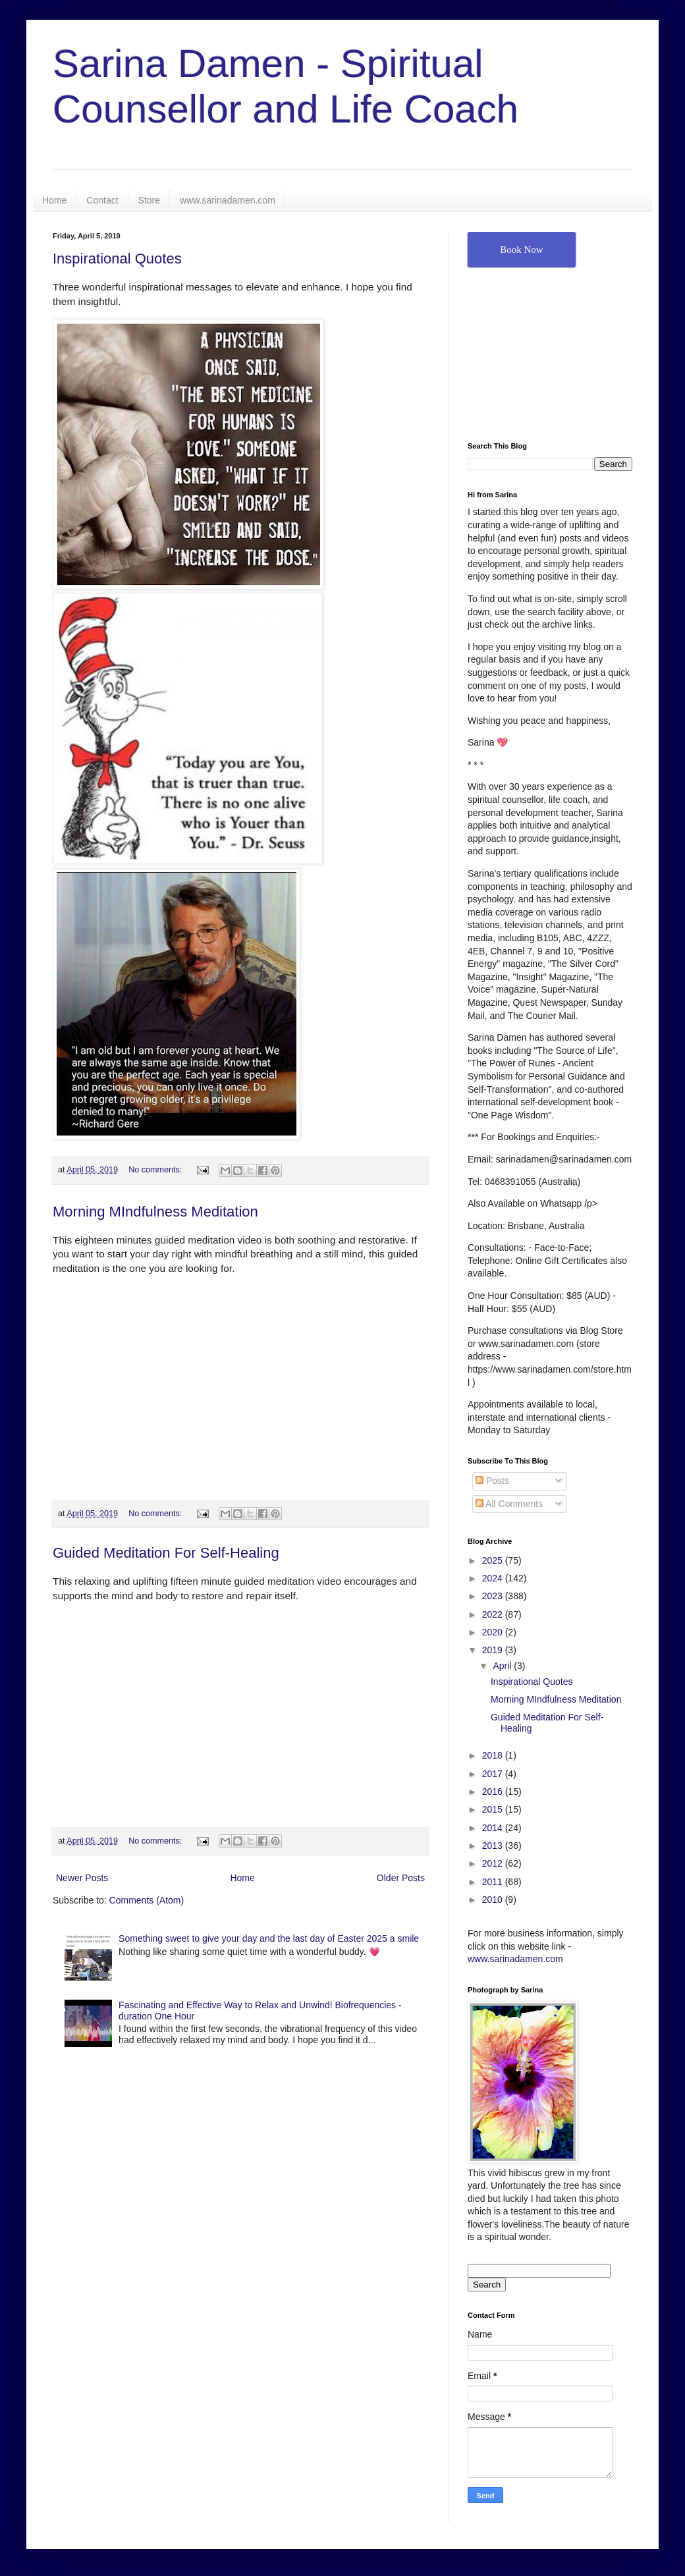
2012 (493, 1863)
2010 (493, 1899)
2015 (493, 1809)
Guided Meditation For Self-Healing (166, 1553)
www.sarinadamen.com (227, 200)
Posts (492, 1480)
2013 (493, 1845)
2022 (493, 1614)
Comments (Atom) (146, 1900)
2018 (493, 1755)
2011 (493, 1882)
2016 (493, 1791)
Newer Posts (82, 1878)
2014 (493, 1827)
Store (149, 200)
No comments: (156, 1169)
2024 (493, 1578)
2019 (493, 1650)
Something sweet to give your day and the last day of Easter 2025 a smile (269, 1938)
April (503, 1665)
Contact (102, 200)
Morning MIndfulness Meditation (155, 1211)
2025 (493, 1560)
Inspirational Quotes (117, 258)
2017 (493, 1773)
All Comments (509, 1503)
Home (54, 200)
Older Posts (401, 1878)
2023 (493, 1596)
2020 (493, 1632)
